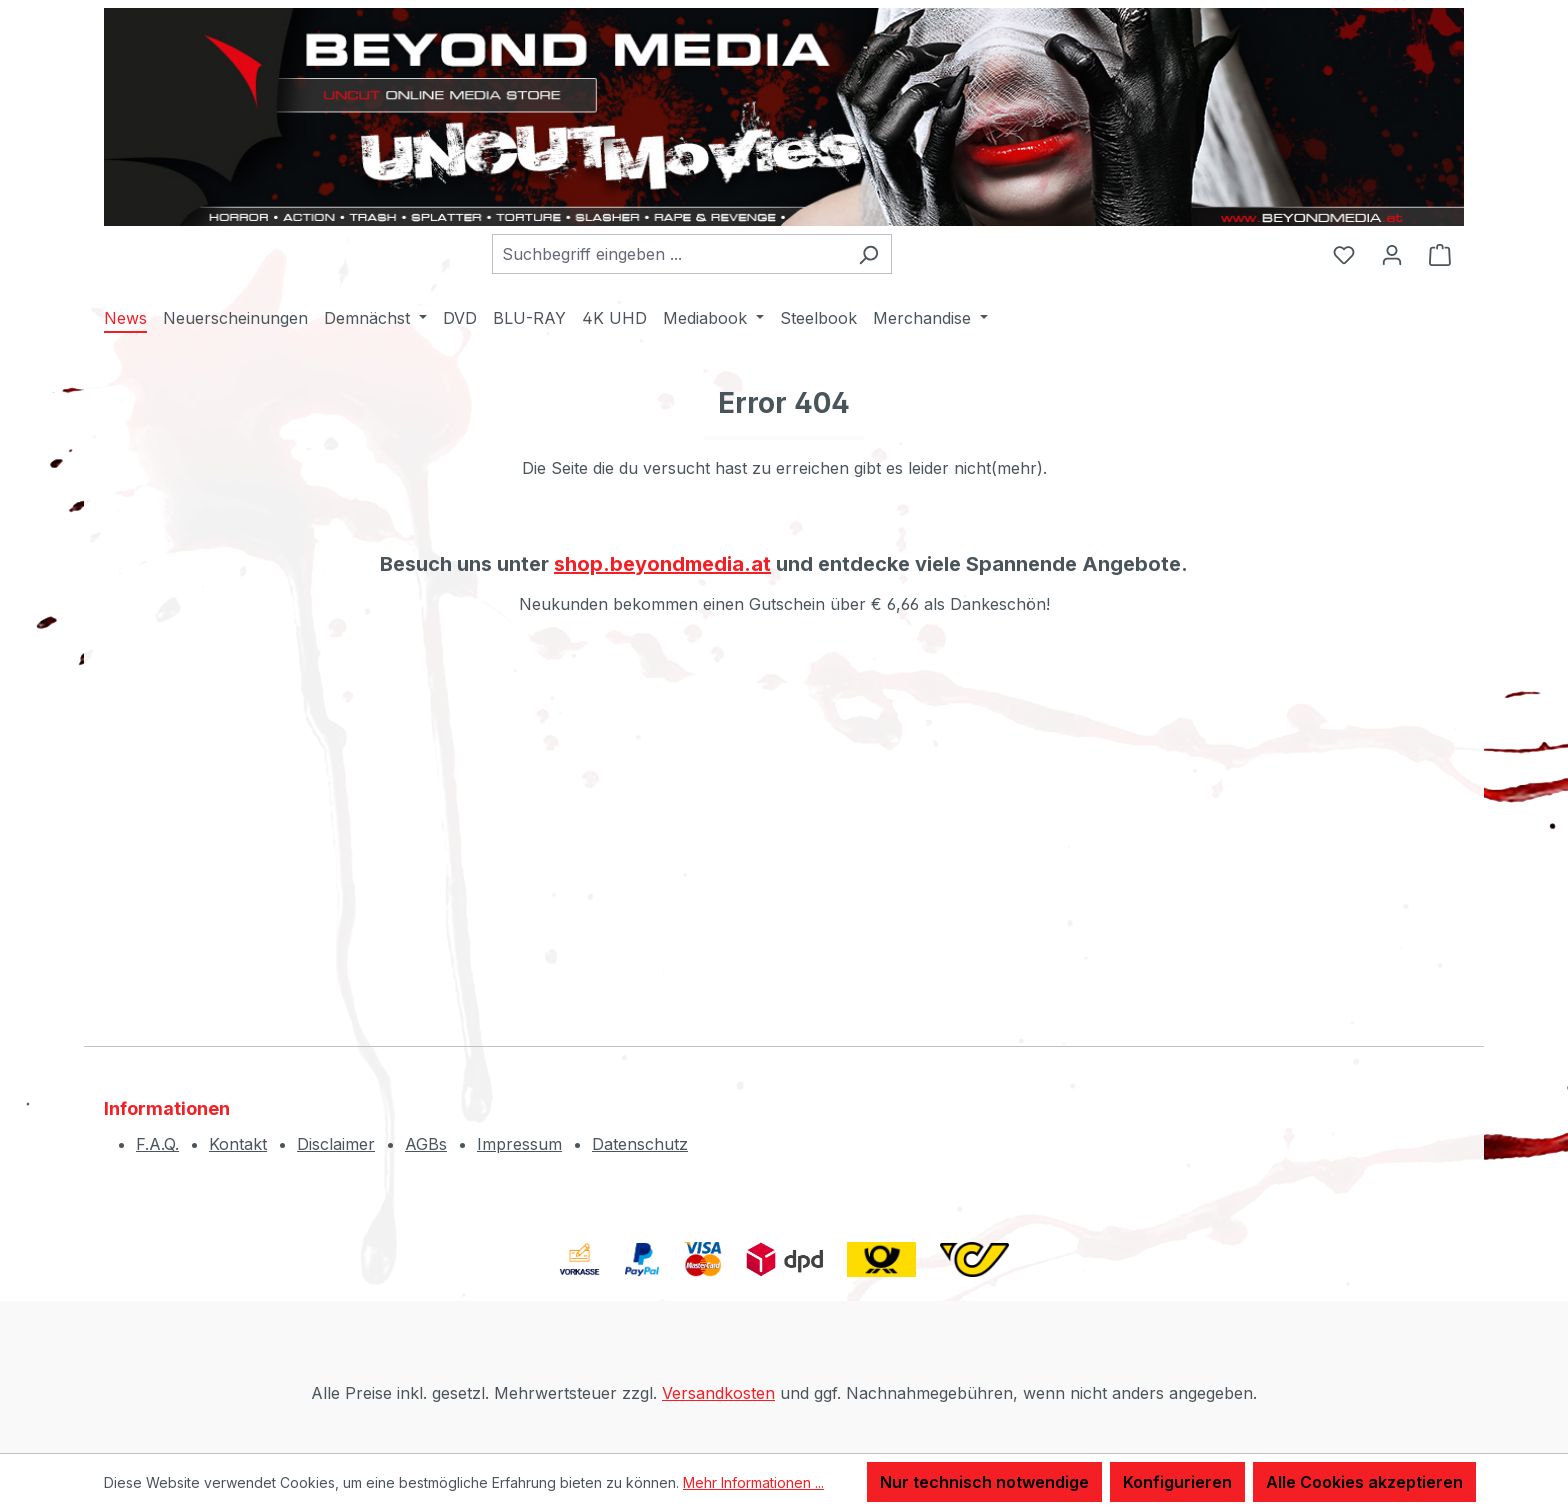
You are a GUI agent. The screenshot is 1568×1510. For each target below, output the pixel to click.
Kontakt (238, 1144)
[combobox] (669, 254)
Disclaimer (336, 1144)
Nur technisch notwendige (984, 1482)
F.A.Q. (157, 1144)
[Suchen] (868, 254)
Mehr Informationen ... (753, 1482)
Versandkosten (718, 1393)
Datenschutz (640, 1144)
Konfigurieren (1177, 1482)
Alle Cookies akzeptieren (1364, 1482)
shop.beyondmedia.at (662, 564)
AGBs (426, 1144)
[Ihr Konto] (1392, 254)
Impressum (519, 1144)
